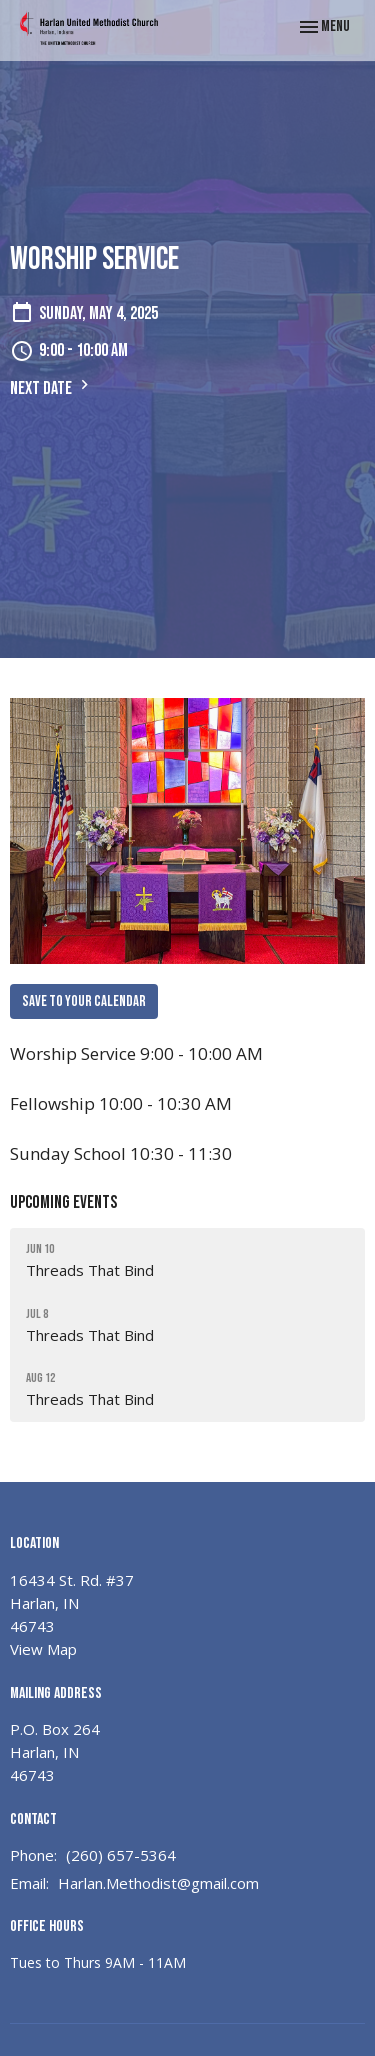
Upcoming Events (63, 1202)
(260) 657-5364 (121, 1855)
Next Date (52, 387)
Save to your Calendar (84, 1001)
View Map (43, 1649)
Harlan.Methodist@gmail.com (158, 1883)
